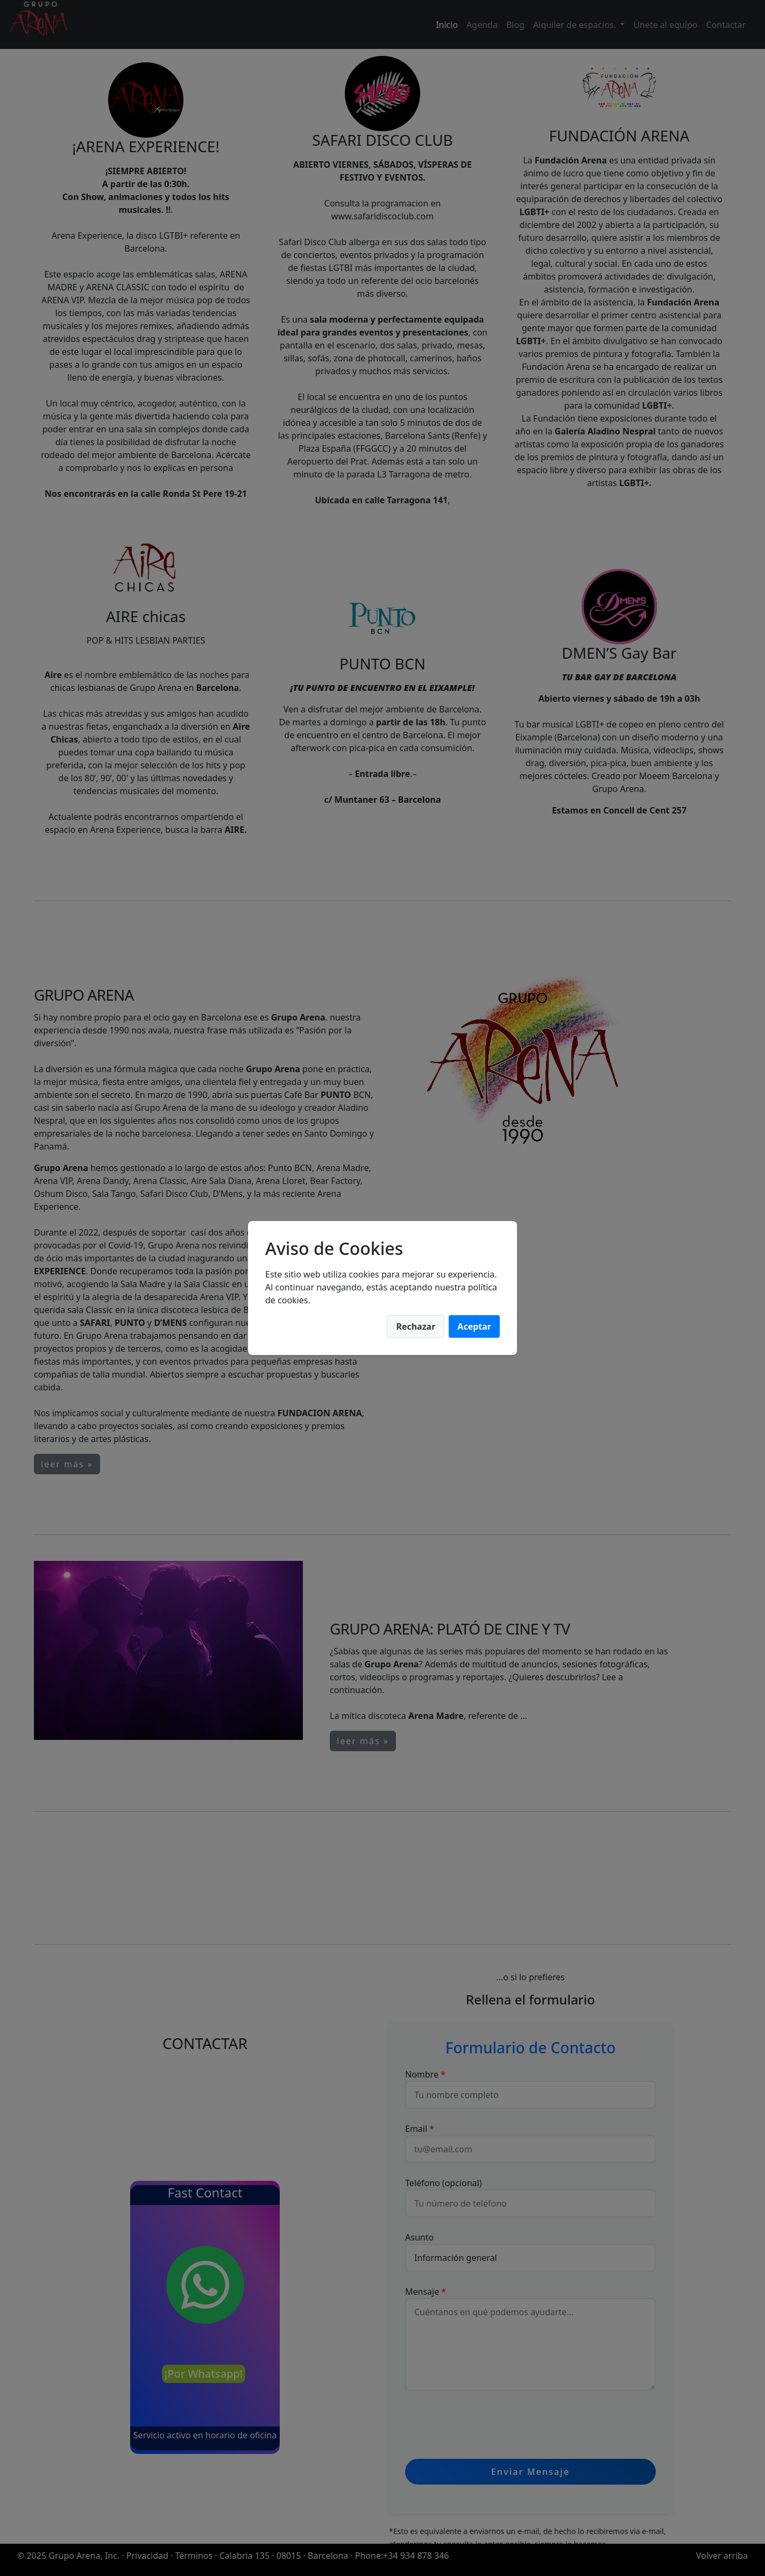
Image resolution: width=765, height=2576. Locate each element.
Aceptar (474, 1326)
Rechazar (415, 1326)
